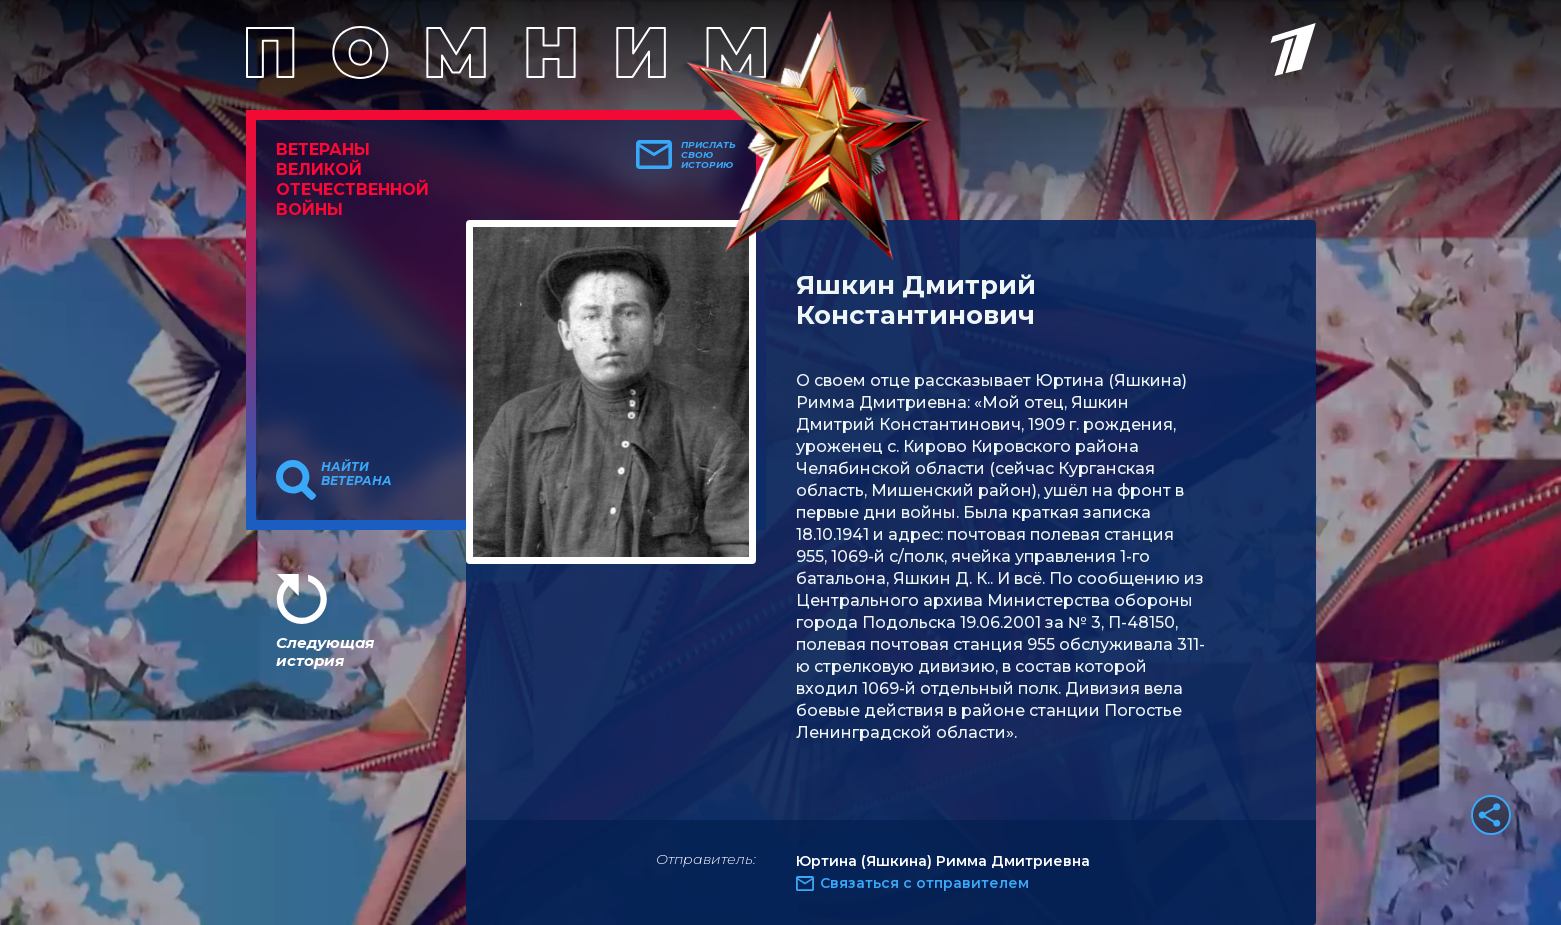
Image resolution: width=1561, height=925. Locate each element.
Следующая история (325, 651)
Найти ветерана (356, 474)
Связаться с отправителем (924, 883)
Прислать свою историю (708, 155)
